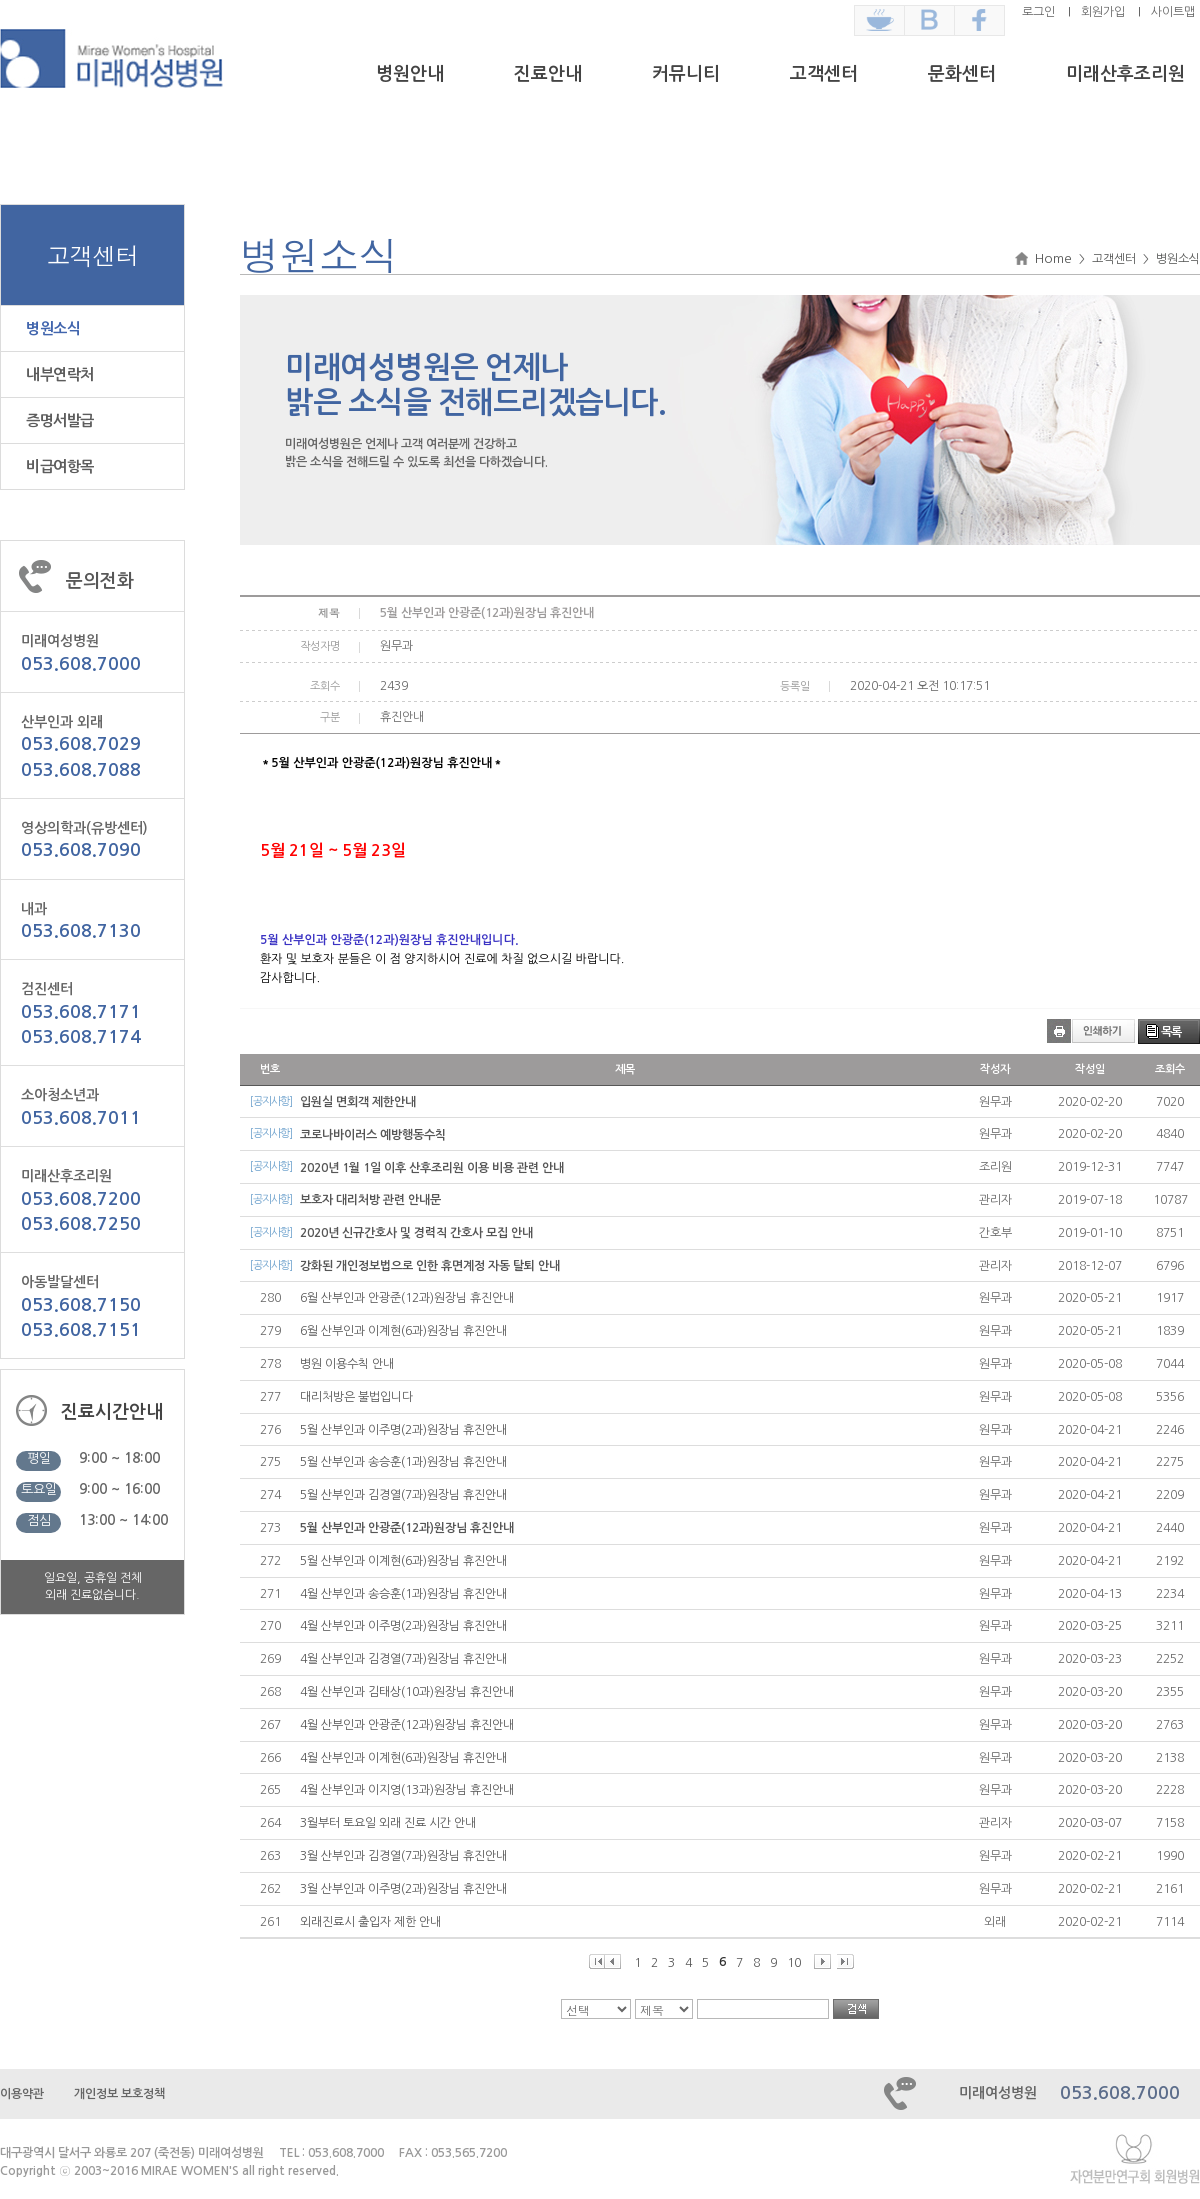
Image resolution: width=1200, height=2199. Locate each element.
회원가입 (1103, 12)
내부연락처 (60, 374)
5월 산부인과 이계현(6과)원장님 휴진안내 (403, 1561)
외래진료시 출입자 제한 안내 (370, 1922)
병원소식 (53, 328)
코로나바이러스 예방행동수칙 (373, 1135)
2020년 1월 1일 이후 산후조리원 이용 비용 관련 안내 (432, 1168)
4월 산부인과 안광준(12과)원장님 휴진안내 (407, 1725)
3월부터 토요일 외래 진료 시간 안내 (388, 1823)
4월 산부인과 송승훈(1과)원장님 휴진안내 (403, 1594)
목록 (1171, 1032)
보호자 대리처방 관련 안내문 (370, 1200)
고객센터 (824, 74)
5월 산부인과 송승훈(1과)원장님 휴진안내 (403, 1462)
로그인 (1038, 12)
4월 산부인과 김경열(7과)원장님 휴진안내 (403, 1659)
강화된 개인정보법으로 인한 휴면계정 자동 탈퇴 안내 (430, 1266)
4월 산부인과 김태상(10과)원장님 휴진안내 (407, 1692)
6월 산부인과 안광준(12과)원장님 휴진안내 (407, 1298)
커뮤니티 (686, 74)
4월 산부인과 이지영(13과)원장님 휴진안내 (407, 1790)
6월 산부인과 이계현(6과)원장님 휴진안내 (403, 1331)
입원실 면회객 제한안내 (358, 1102)
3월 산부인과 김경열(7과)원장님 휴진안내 (403, 1856)
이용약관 (22, 2094)
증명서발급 (60, 420)
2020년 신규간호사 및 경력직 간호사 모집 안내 (416, 1233)
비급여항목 (60, 466)
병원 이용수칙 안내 (347, 1364)
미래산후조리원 (1125, 74)
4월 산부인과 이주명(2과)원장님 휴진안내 (403, 1626)
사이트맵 (1173, 12)
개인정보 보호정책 (119, 2094)
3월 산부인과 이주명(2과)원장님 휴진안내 (403, 1889)
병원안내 (410, 74)
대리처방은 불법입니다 (356, 1397)
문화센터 (962, 74)
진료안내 (548, 74)
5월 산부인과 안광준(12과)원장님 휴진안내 (407, 1528)
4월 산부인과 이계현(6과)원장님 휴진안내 (403, 1758)
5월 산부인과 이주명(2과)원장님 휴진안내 (403, 1430)
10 (794, 1963)
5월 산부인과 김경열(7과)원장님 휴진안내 (403, 1495)
